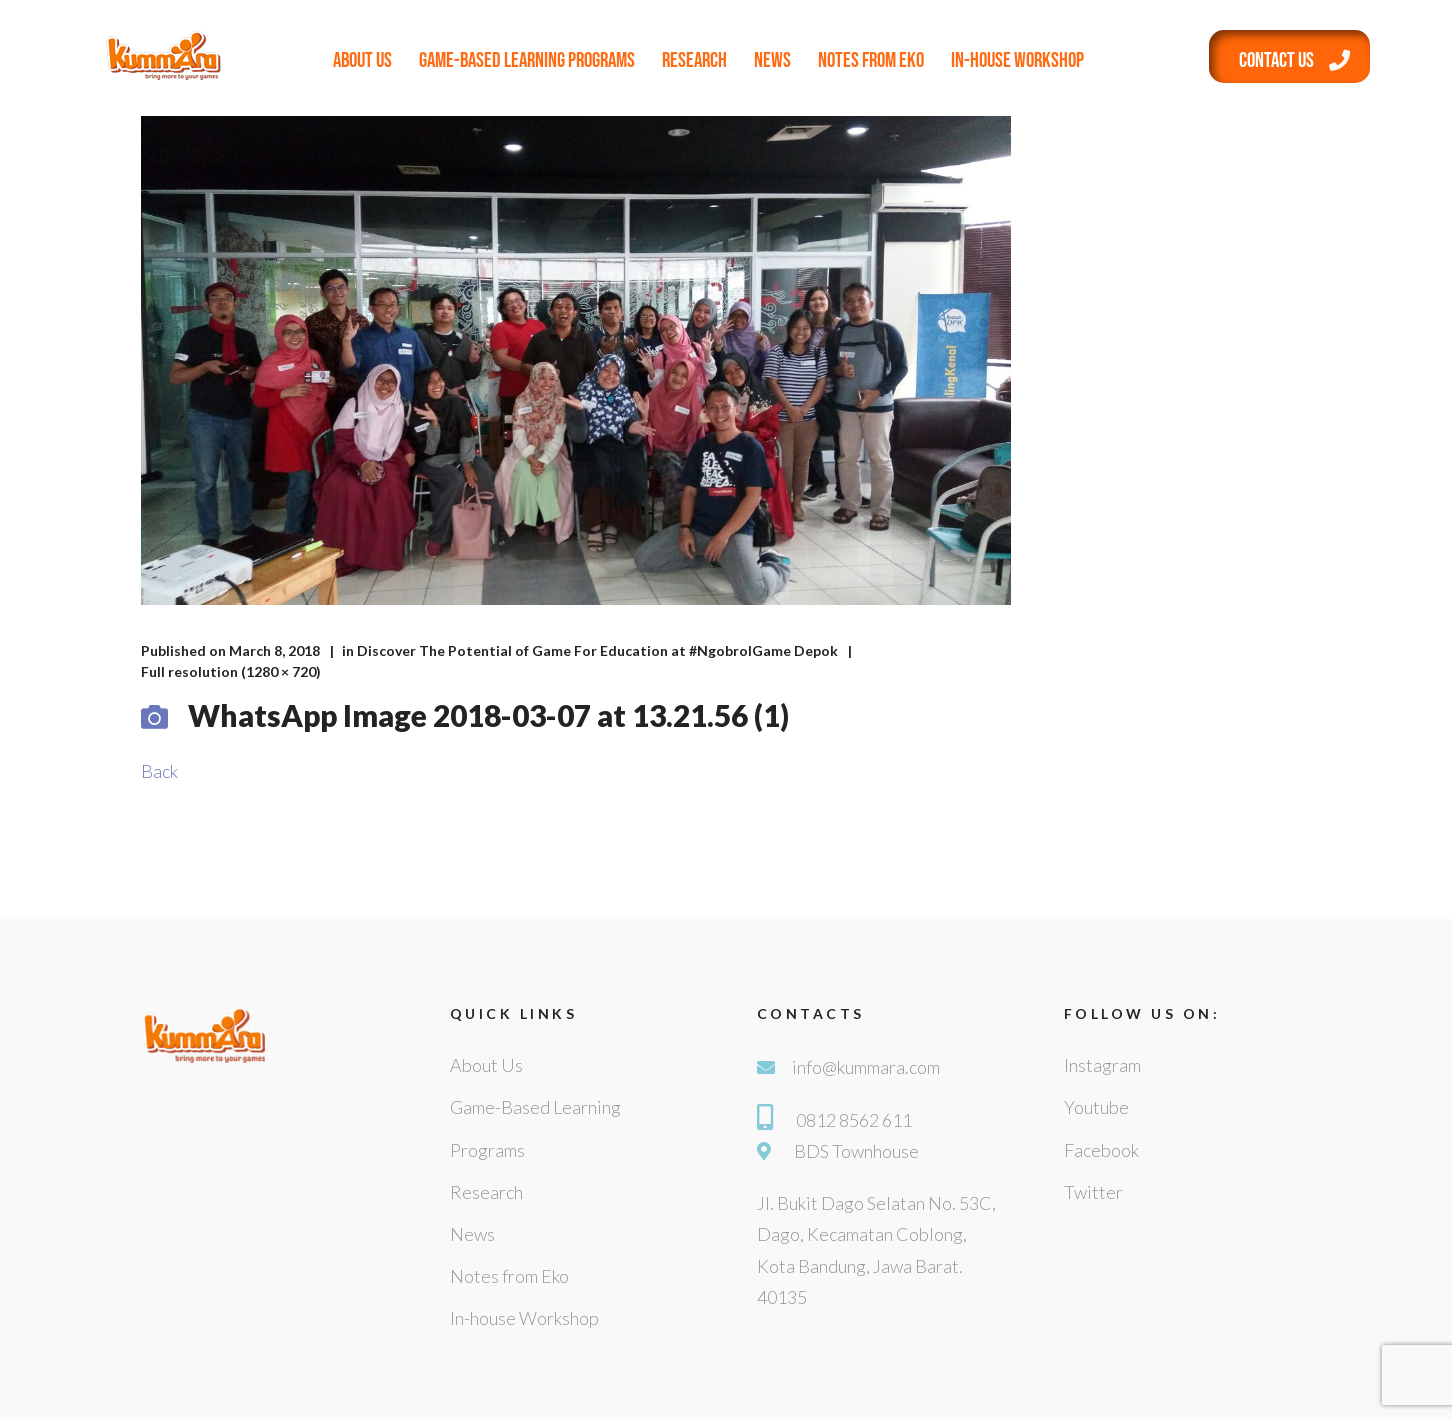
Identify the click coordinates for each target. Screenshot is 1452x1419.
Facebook (1101, 1150)
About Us (362, 60)
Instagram (1102, 1065)
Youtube (1096, 1107)
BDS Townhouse (856, 1151)
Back (159, 771)
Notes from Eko (871, 60)
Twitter (1093, 1192)
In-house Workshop (1017, 60)
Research (694, 60)
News (772, 60)
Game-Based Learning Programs (527, 60)
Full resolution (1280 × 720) (231, 671)
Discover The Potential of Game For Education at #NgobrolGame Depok (597, 650)
